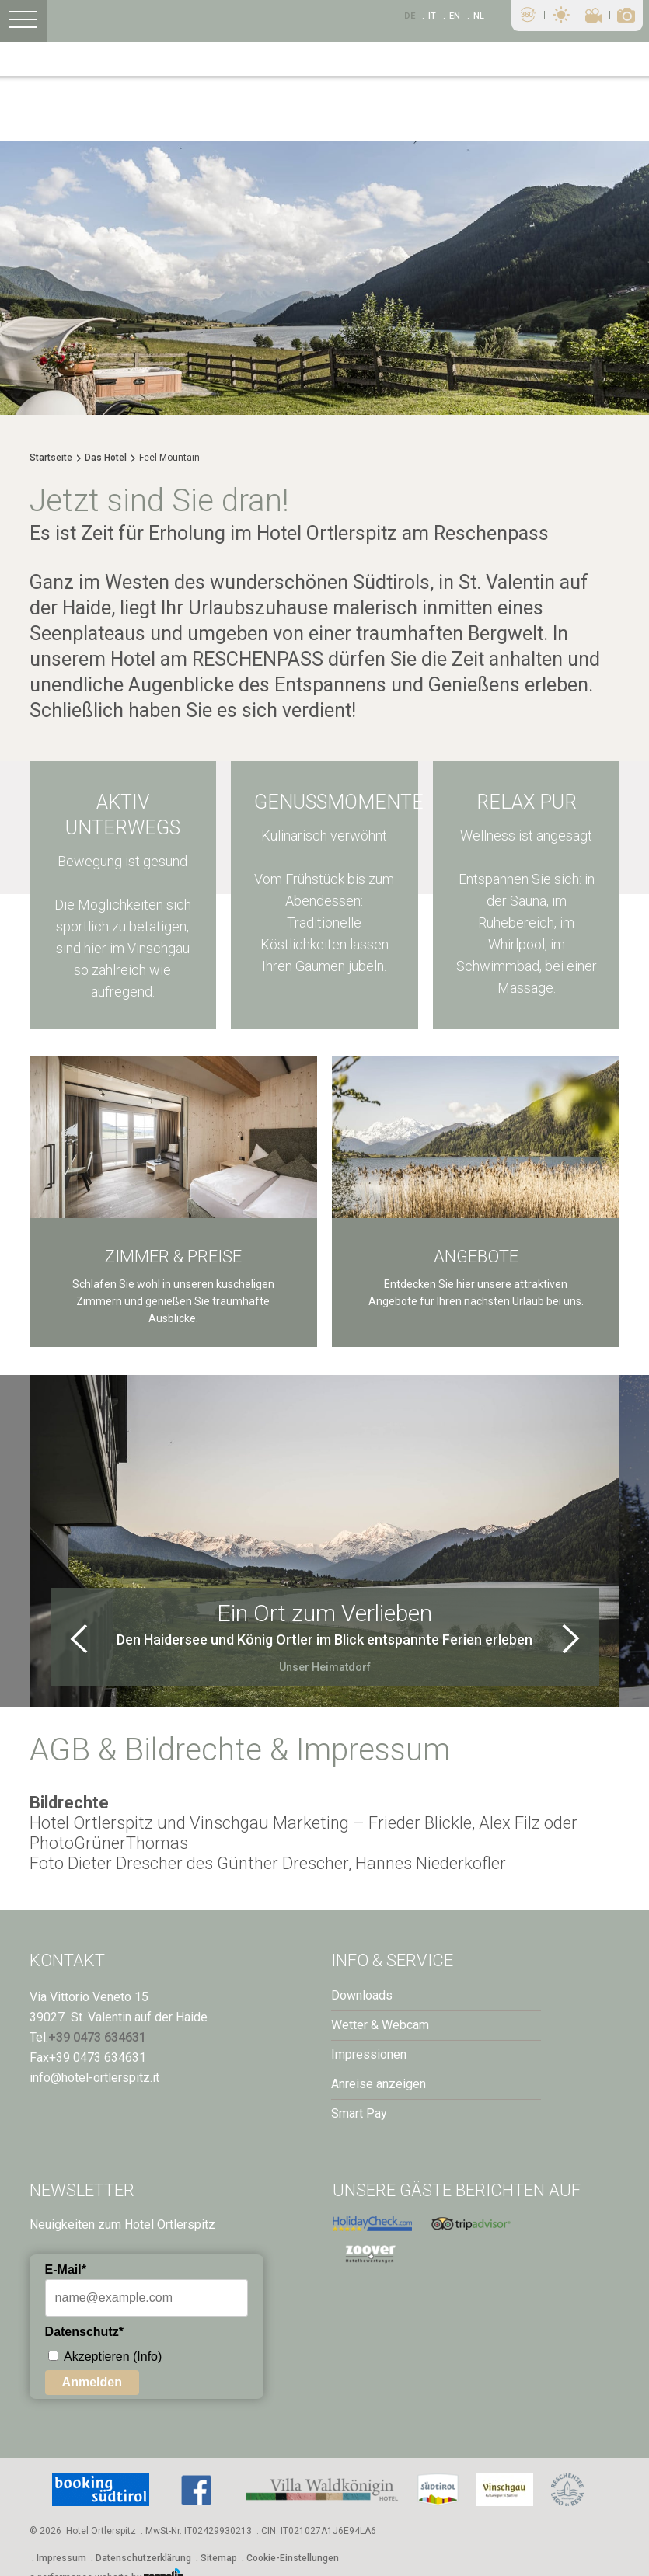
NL (478, 16)
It (432, 16)
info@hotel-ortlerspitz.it (94, 2077)
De (409, 16)
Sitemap (219, 2558)
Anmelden (92, 2382)
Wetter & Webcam (380, 2024)
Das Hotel (106, 457)
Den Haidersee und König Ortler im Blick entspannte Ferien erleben (324, 1639)
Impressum (61, 2558)
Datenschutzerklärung (143, 2558)
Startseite (51, 457)
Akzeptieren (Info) (113, 2356)
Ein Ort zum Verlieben (324, 1613)
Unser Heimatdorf (325, 1667)
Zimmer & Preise (173, 1256)
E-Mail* (65, 2269)
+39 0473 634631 (97, 2037)
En (454, 16)
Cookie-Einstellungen (292, 2558)
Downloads (362, 1995)
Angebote (476, 1256)
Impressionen (368, 2054)
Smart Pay (359, 2113)
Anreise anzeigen (378, 2083)
